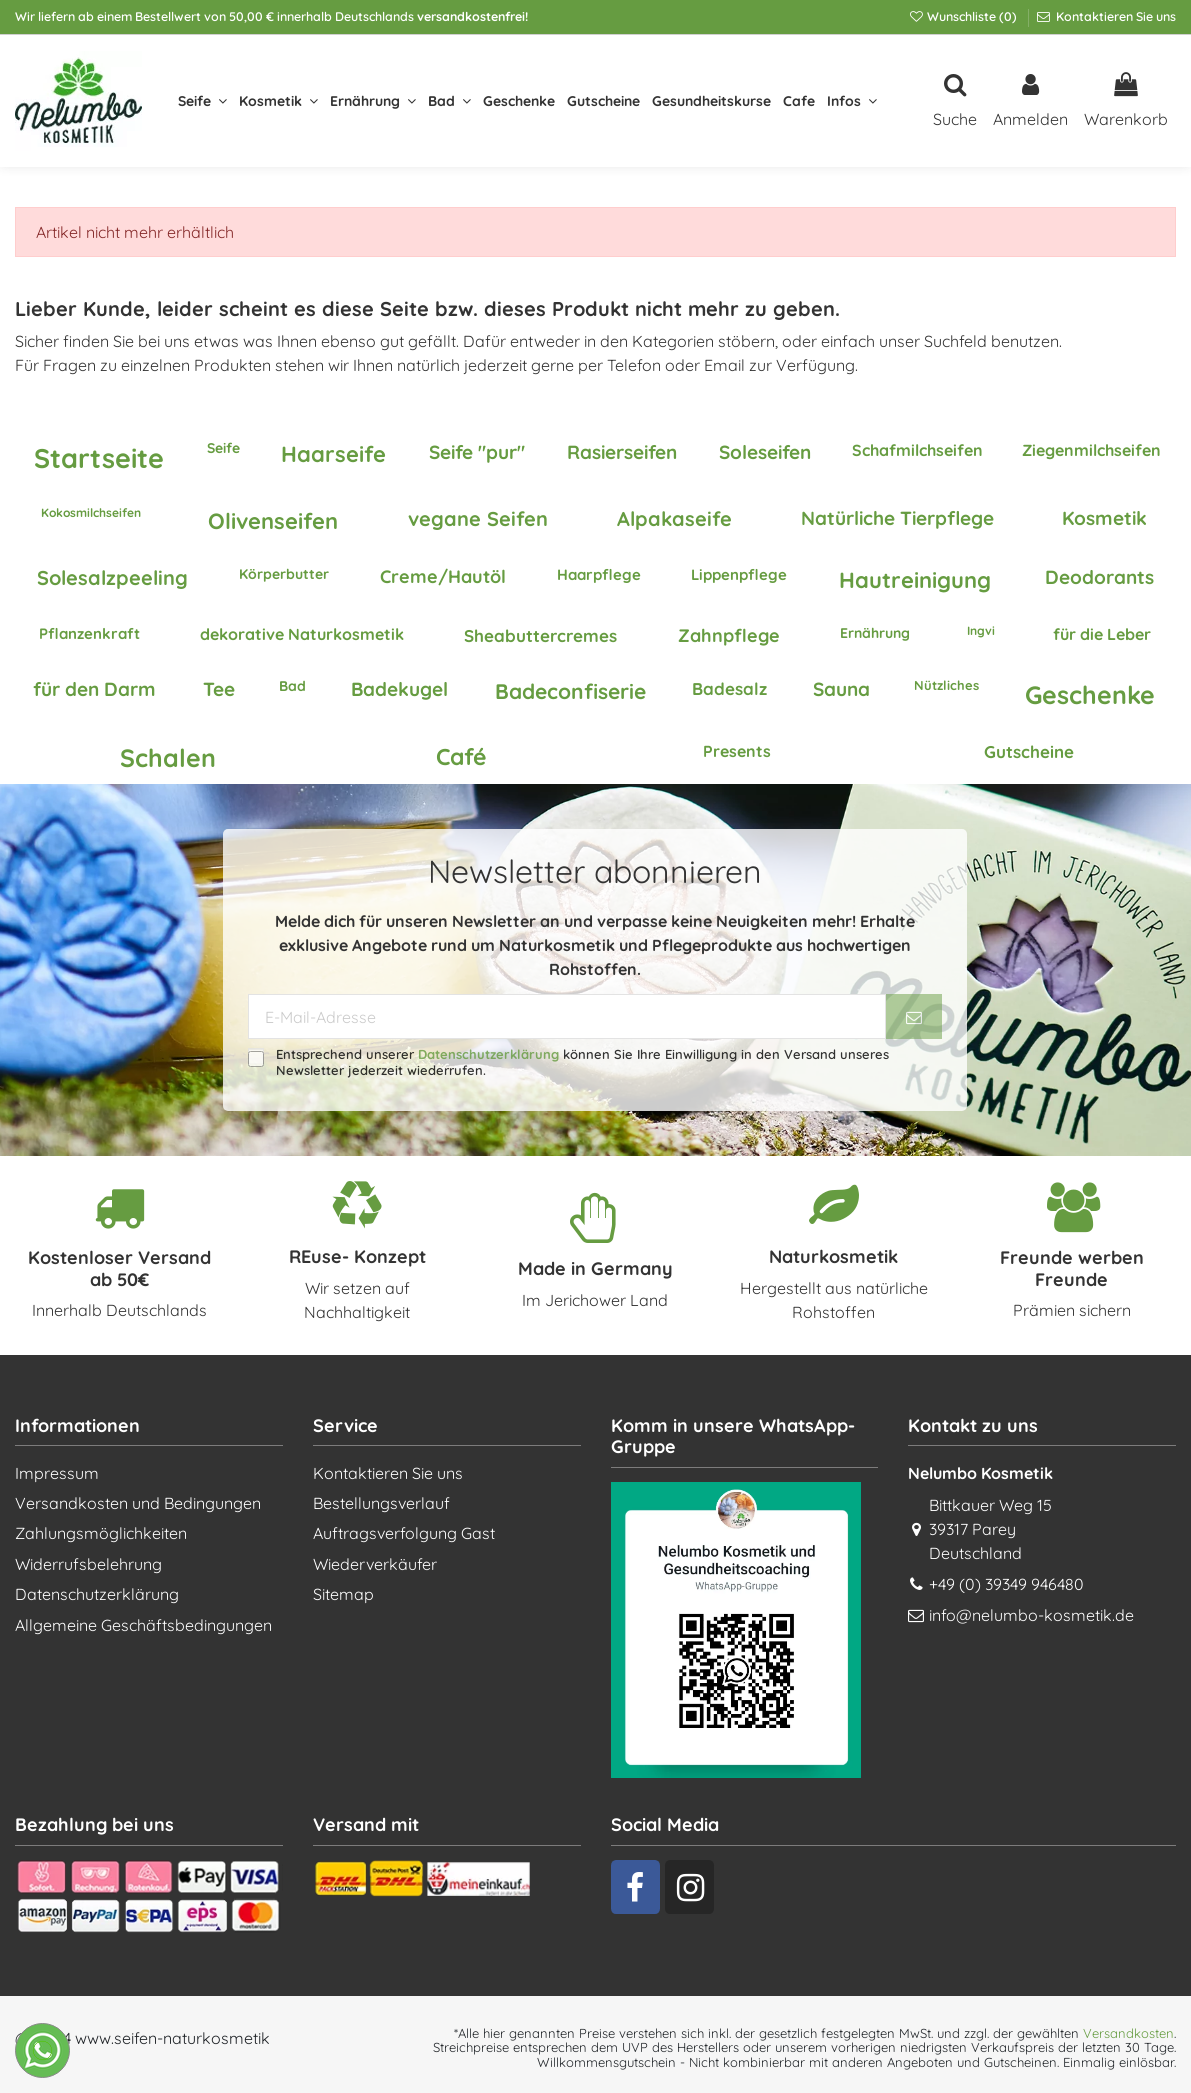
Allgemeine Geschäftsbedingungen (143, 1625)
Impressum (57, 1473)
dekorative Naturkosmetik (302, 634)
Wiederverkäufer (375, 1564)
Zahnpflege (729, 635)
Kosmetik (1104, 518)
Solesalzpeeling (112, 577)
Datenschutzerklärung (488, 1054)
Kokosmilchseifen (91, 512)
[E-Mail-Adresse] (567, 1016)
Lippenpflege (739, 574)
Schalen (168, 757)
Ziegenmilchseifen (1091, 450)
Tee (219, 689)
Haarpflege (599, 574)
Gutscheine (1029, 751)
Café (461, 756)
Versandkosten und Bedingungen (138, 1503)
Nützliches (946, 685)
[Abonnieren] (914, 1016)
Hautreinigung (915, 580)
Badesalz (729, 688)
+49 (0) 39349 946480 (1006, 1584)
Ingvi (981, 630)
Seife (223, 448)
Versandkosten (1128, 2033)
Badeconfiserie (570, 691)
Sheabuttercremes (540, 635)
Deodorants (1099, 577)
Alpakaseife (674, 518)
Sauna (841, 689)
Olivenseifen (273, 521)
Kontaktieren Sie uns (1114, 16)
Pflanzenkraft (89, 633)
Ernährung (875, 633)
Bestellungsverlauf (381, 1503)
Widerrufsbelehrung (88, 1564)
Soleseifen (765, 452)
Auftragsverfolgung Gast (404, 1533)
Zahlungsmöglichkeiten (101, 1533)
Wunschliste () (964, 16)
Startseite (99, 458)
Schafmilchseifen (917, 450)
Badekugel (399, 689)
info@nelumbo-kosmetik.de (1031, 1615)
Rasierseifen (622, 452)
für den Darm (94, 689)
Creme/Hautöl (443, 576)
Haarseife (333, 454)
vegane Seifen (478, 518)
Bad (292, 686)
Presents (737, 751)
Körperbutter (284, 574)
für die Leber (1102, 634)
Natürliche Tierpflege (897, 518)
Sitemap (343, 1594)
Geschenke (1090, 694)
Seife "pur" (477, 452)
